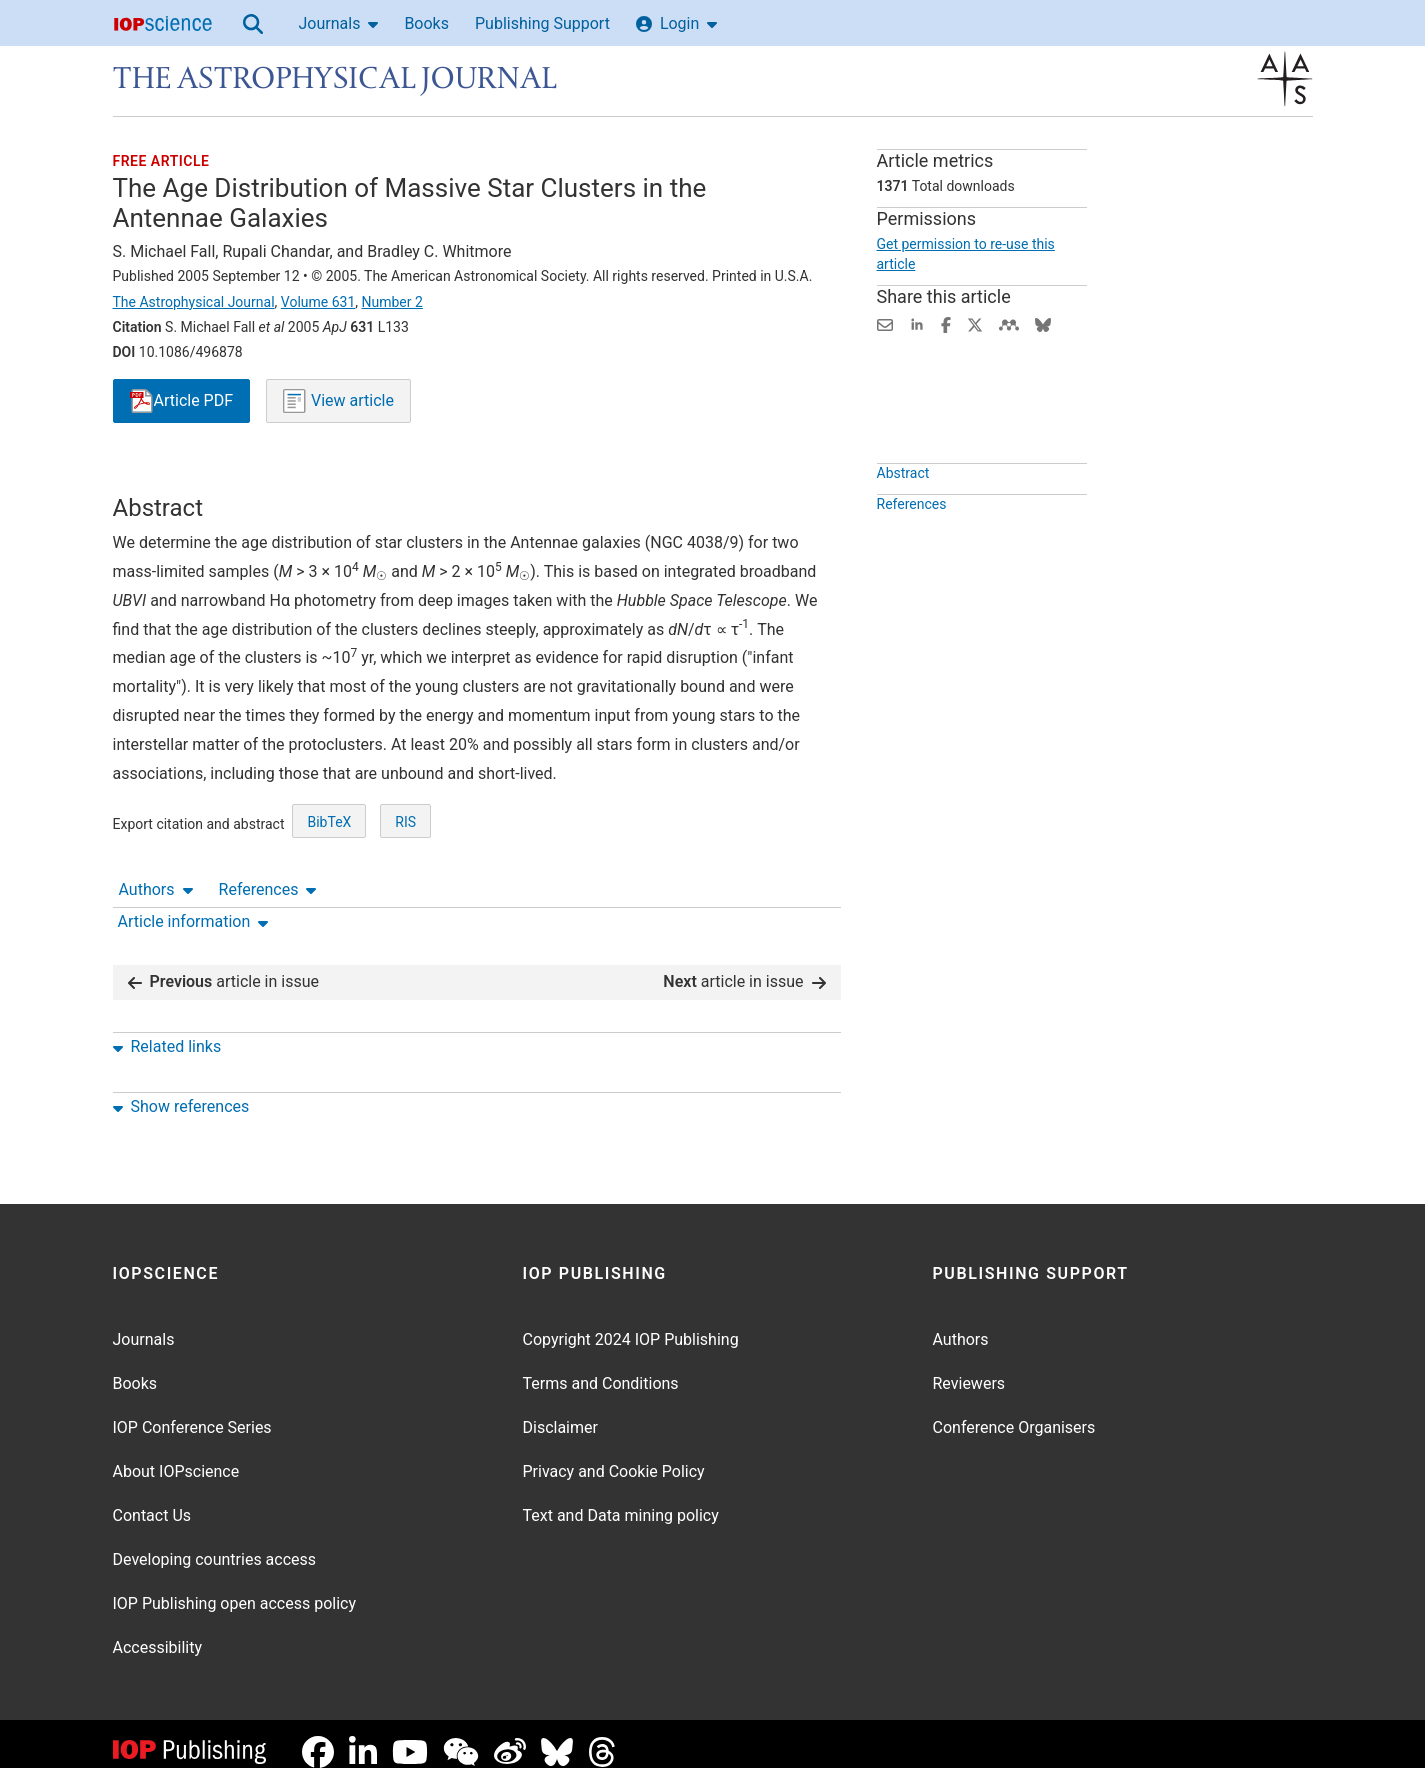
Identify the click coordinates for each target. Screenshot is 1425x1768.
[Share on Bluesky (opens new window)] (1043, 323)
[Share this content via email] (885, 323)
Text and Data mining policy (621, 1499)
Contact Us (152, 1499)
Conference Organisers (1014, 1411)
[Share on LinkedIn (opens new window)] (917, 323)
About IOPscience (176, 1455)
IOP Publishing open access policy (235, 1587)
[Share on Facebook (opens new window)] (946, 323)
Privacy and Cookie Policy (614, 1455)
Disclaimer (560, 1411)
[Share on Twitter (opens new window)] (975, 323)
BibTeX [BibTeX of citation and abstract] (329, 896)
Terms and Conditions (601, 1367)
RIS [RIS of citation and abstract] (405, 896)
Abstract (903, 519)
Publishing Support (542, 23)
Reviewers (969, 1367)
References (268, 475)
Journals (339, 23)
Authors (156, 475)
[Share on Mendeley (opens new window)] (1009, 323)
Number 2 (392, 302)
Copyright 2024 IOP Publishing (631, 1323)
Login (676, 23)
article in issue (224, 965)
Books (426, 23)
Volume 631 (318, 302)
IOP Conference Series (192, 1411)
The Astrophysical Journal (194, 302)
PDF (182, 401)
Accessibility (158, 1631)
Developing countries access (215, 1543)
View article (338, 401)
